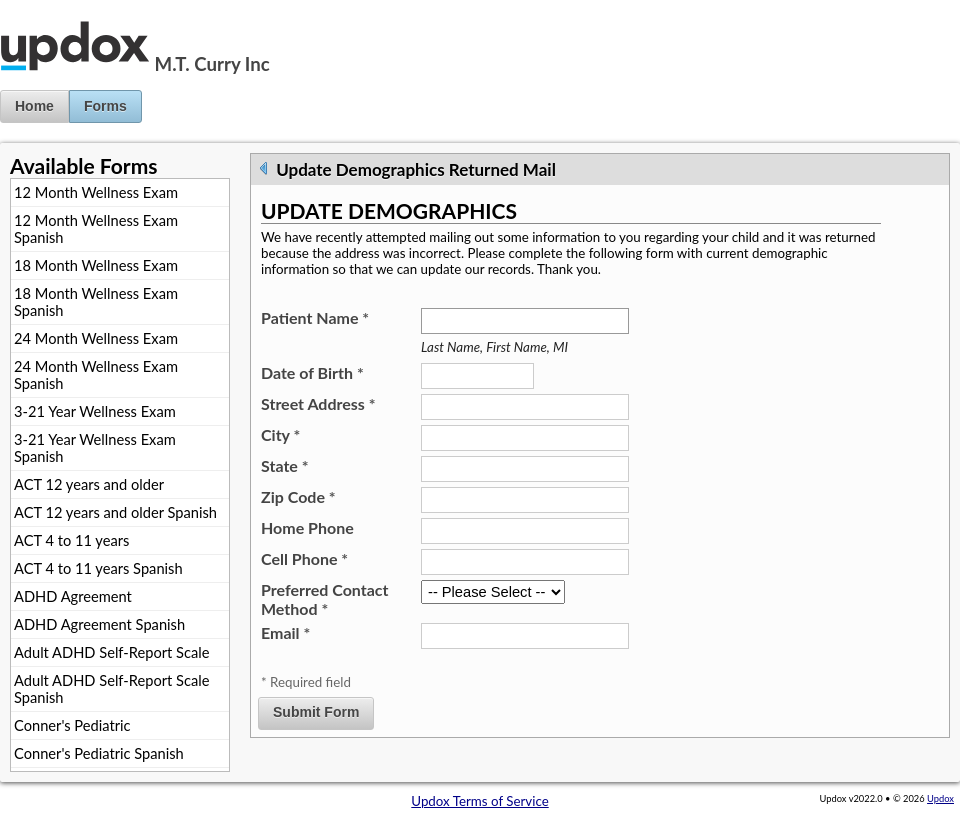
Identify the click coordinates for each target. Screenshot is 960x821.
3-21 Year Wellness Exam (95, 411)
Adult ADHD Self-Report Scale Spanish (111, 689)
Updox (940, 798)
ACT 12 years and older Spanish (115, 512)
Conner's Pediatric (72, 725)
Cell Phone (304, 558)
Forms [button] (105, 106)
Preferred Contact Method (324, 599)
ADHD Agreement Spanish (99, 624)
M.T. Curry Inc (212, 64)
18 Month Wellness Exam (96, 265)
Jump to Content (49, 8)
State (285, 465)
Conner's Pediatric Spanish (99, 753)
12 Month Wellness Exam (96, 192)
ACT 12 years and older (89, 484)
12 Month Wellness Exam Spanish (96, 229)
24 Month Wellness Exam (96, 338)
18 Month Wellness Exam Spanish (96, 302)
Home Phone (307, 527)
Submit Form (316, 712)
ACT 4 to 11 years (71, 540)
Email (285, 632)
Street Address (318, 403)
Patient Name (315, 317)
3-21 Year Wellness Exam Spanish (95, 448)
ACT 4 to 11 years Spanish (98, 568)
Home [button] (34, 106)
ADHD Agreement (73, 596)
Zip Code (298, 496)
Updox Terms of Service (479, 801)
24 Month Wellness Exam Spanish (96, 375)
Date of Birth (312, 372)
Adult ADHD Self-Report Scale (111, 652)
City (280, 434)
